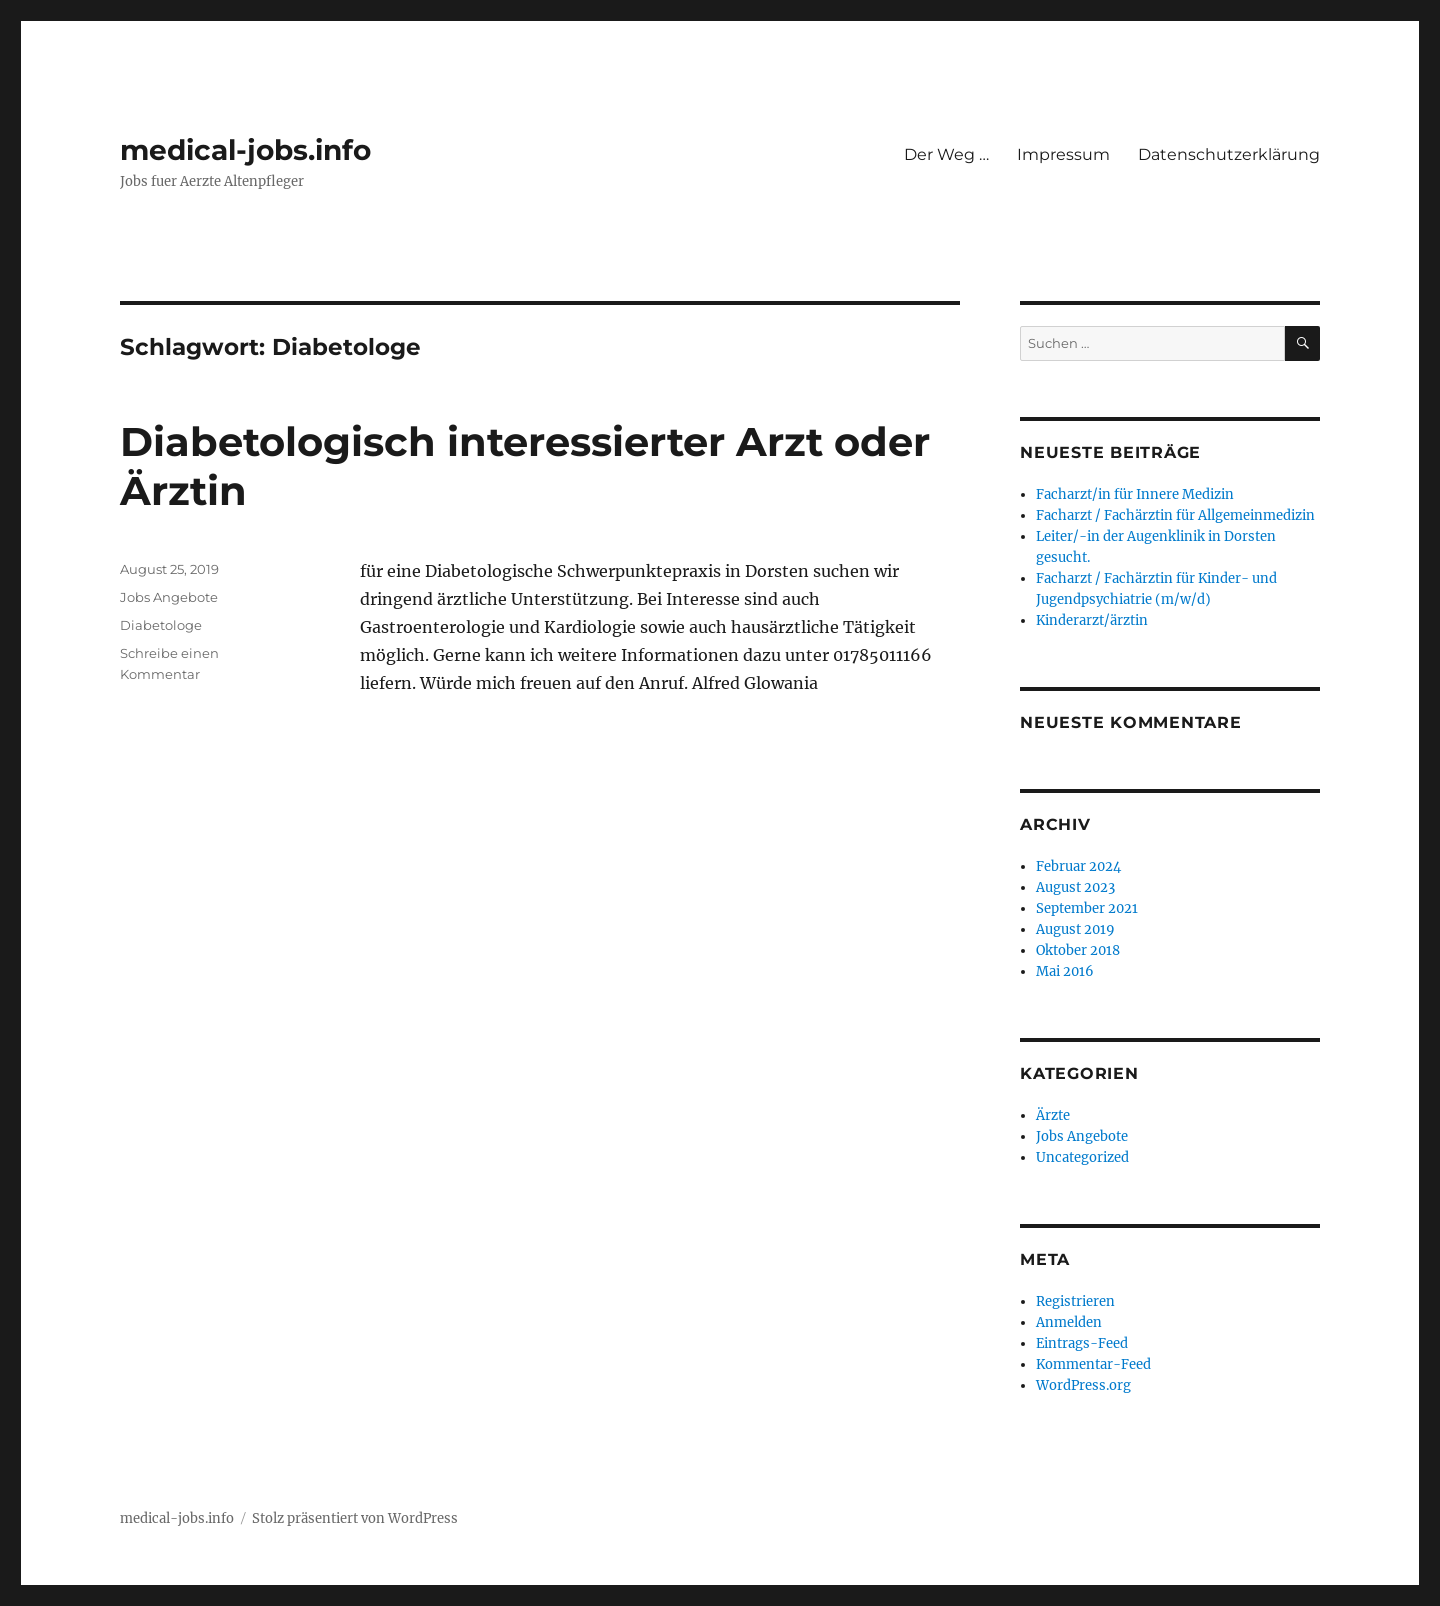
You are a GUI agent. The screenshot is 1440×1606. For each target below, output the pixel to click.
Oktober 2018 (1078, 950)
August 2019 (1075, 929)
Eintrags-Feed (1082, 1343)
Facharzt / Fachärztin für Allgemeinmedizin (1175, 515)
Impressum (1063, 154)
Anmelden (1069, 1322)
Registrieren (1075, 1301)
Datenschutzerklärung (1229, 154)
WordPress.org (1083, 1385)
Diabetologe (161, 625)
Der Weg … (946, 154)
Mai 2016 (1065, 971)
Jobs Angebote (169, 597)
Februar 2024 (1078, 866)
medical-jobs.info (245, 150)
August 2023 (1075, 887)
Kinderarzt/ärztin (1092, 620)
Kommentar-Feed (1093, 1364)
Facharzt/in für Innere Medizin (1135, 494)
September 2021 (1087, 908)
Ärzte (1053, 1115)
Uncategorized (1082, 1157)
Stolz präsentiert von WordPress (355, 1518)
